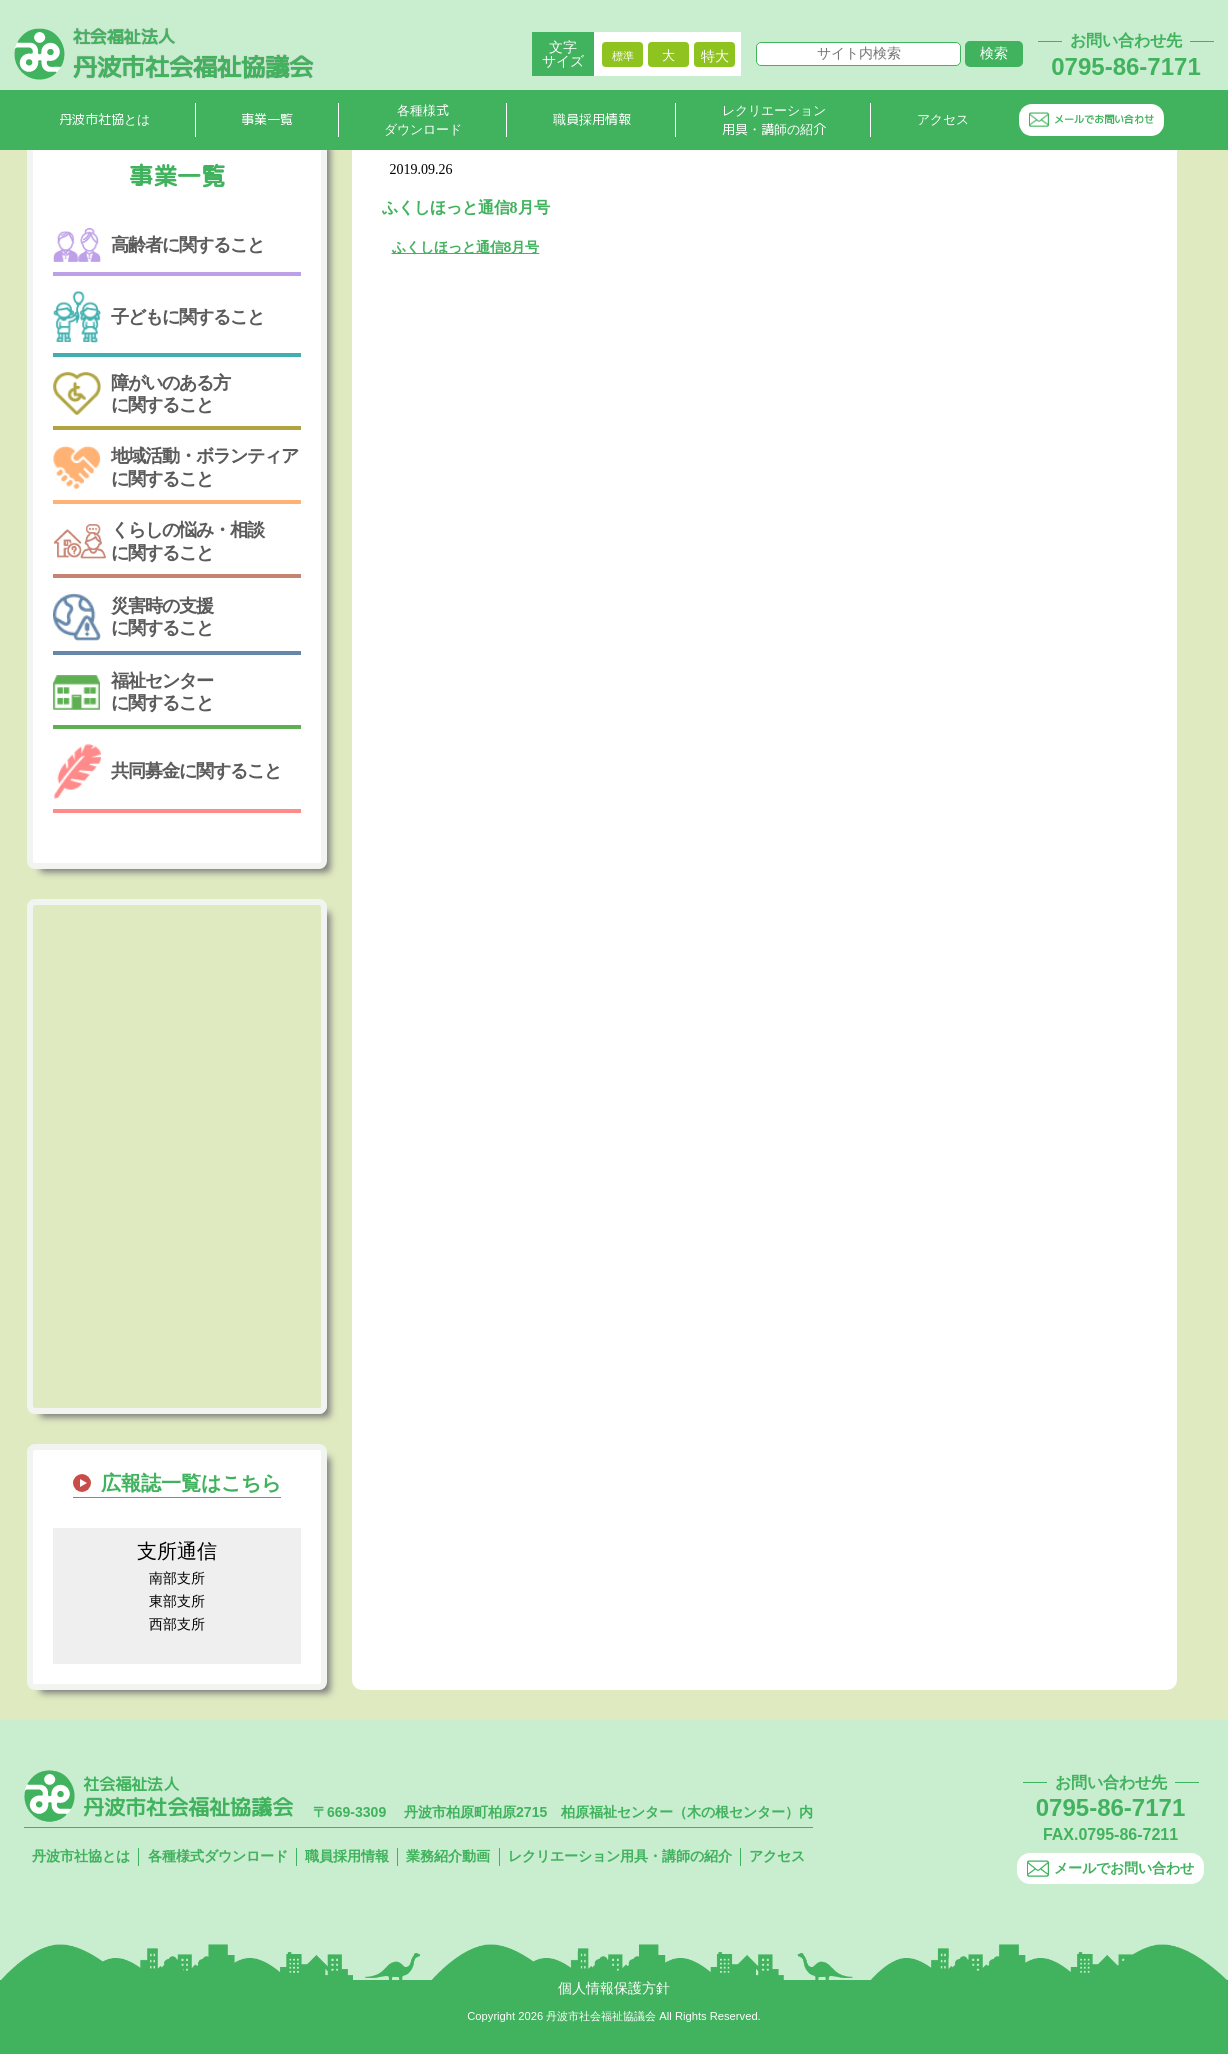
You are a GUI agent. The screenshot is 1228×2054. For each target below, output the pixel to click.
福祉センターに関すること (133, 692)
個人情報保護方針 (614, 1988)
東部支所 (177, 1601)
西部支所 (177, 1624)
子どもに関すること (158, 316)
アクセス (943, 121)
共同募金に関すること (167, 771)
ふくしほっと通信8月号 (466, 247)
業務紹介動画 (448, 1856)
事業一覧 (267, 121)
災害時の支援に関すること (133, 617)
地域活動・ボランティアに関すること (175, 467)
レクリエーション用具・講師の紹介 (774, 121)
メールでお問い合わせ (1091, 120)
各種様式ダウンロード (423, 121)
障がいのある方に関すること (141, 394)
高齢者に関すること (158, 245)
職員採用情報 (592, 121)
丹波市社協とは (104, 121)
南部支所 (177, 1578)
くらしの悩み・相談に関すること (158, 541)
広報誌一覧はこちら (191, 1483)
